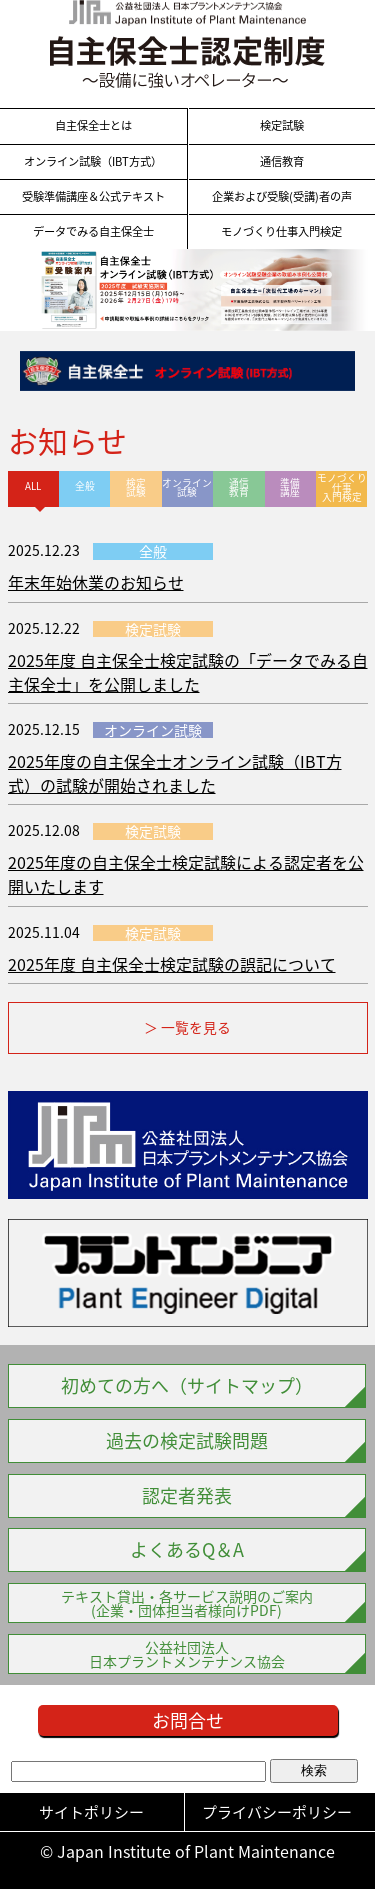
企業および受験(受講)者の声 (282, 197)
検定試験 (282, 126)
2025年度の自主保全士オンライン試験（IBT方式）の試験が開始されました (175, 773)
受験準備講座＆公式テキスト (93, 197)
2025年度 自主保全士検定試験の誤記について (172, 964)
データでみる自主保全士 (93, 232)
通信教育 (282, 162)
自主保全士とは (93, 126)
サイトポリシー (91, 1812)
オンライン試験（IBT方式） (93, 162)
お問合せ (188, 1720)
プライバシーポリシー (277, 1812)
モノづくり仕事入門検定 (281, 232)
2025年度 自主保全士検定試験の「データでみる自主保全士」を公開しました (188, 672)
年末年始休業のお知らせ (96, 582)
